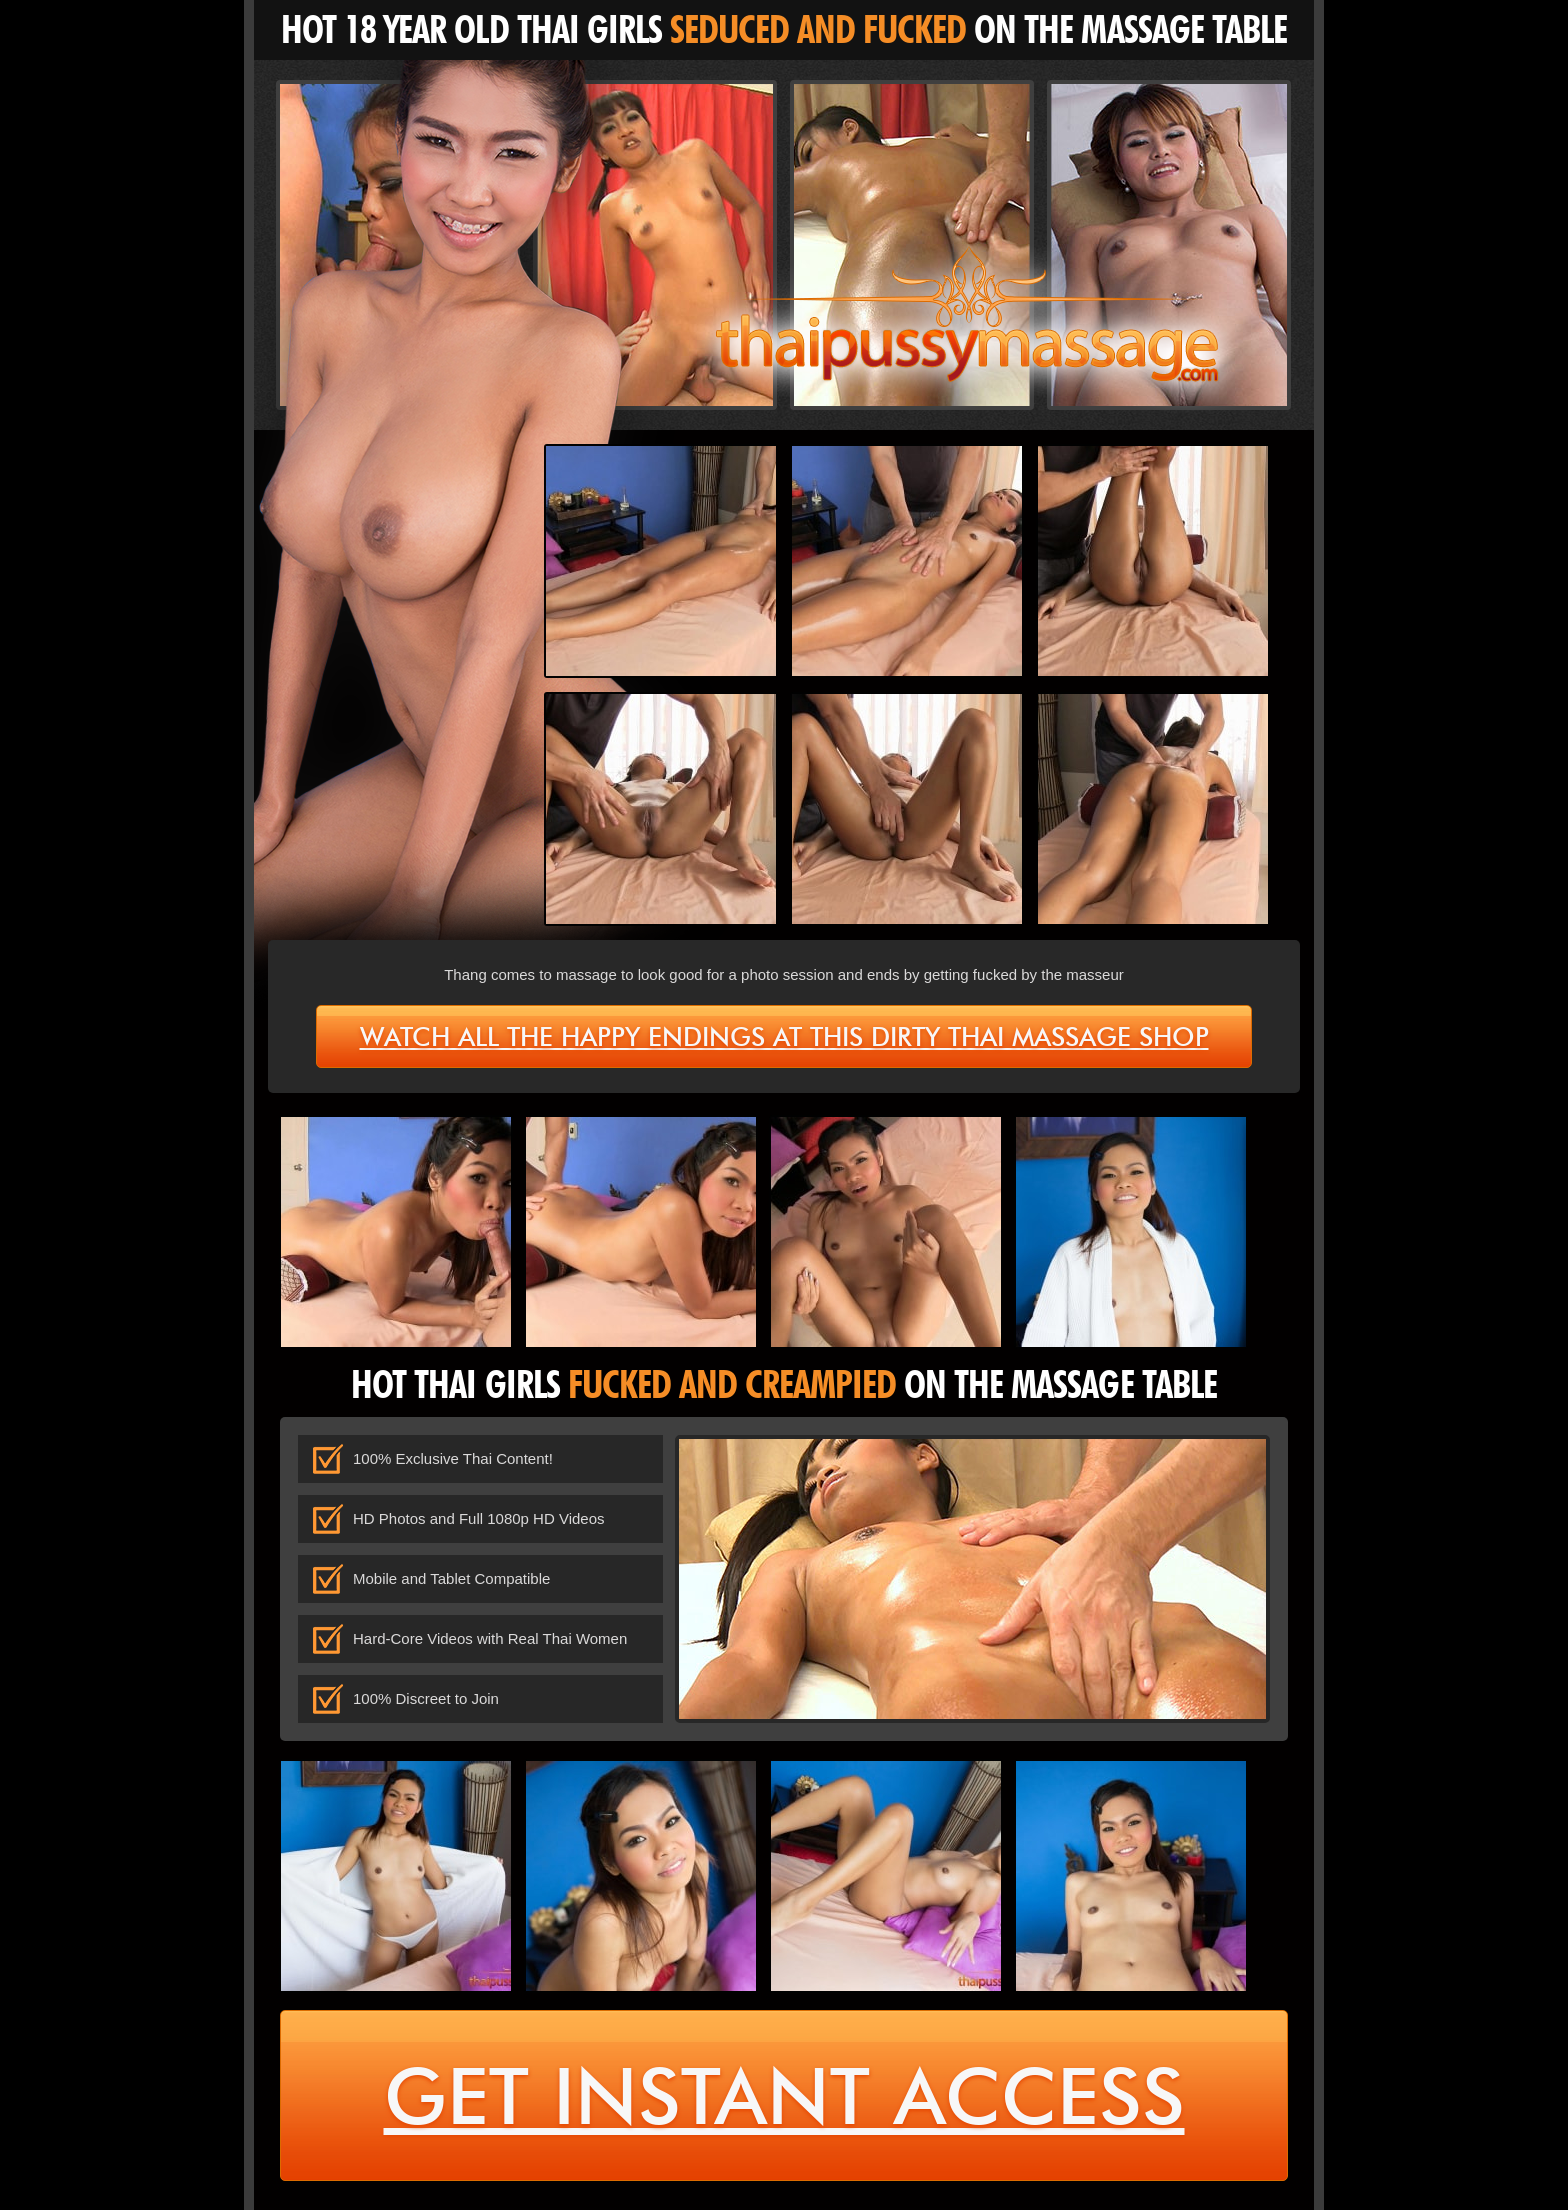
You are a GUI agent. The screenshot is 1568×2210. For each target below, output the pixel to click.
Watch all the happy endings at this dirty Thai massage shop (784, 1037)
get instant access (784, 2096)
